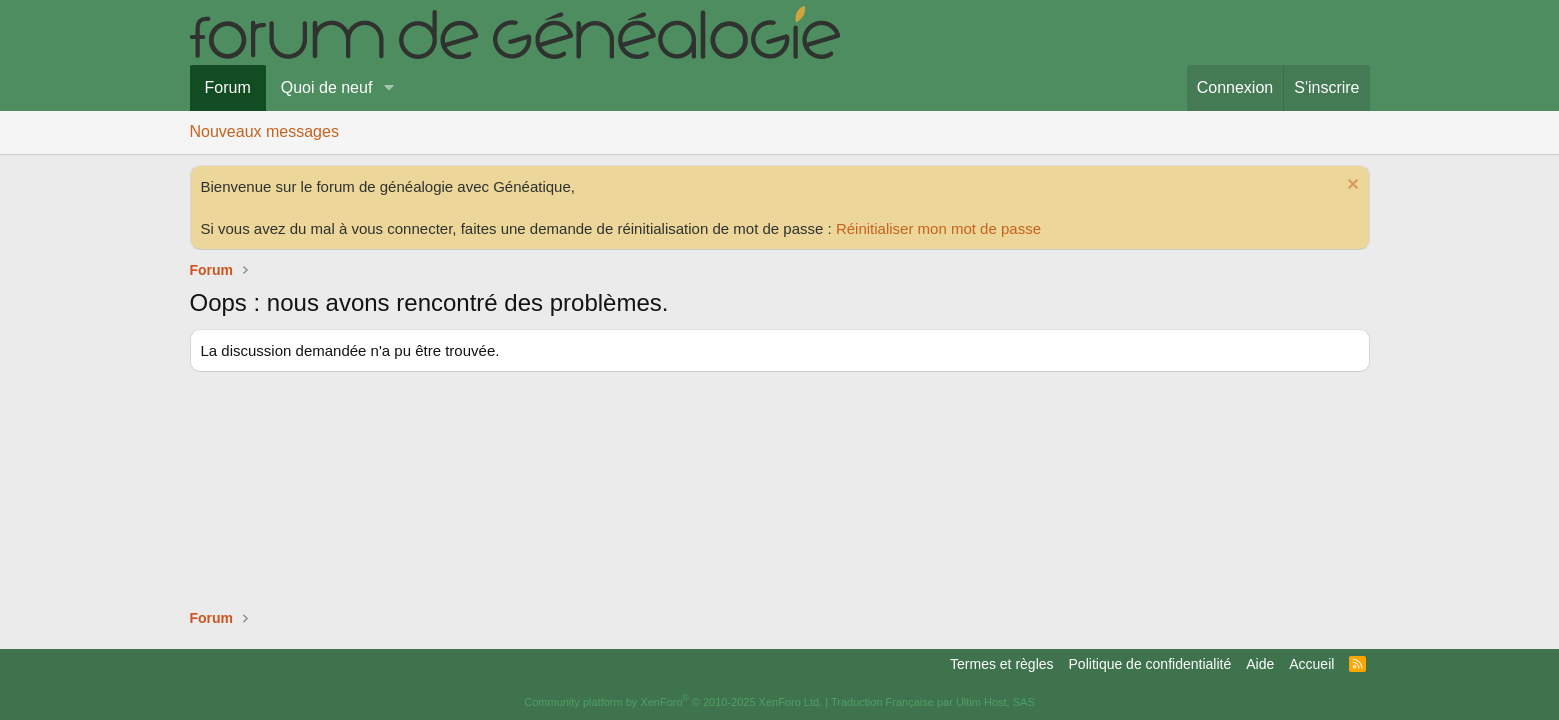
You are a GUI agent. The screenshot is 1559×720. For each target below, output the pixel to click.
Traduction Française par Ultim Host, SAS (933, 702)
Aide (1260, 664)
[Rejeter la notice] (1350, 186)
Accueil (1311, 664)
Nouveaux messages (264, 131)
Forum (228, 87)
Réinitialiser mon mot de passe (938, 228)
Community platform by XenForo (673, 702)
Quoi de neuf (327, 87)
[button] (388, 88)
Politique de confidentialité (1150, 664)
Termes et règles (1001, 664)
